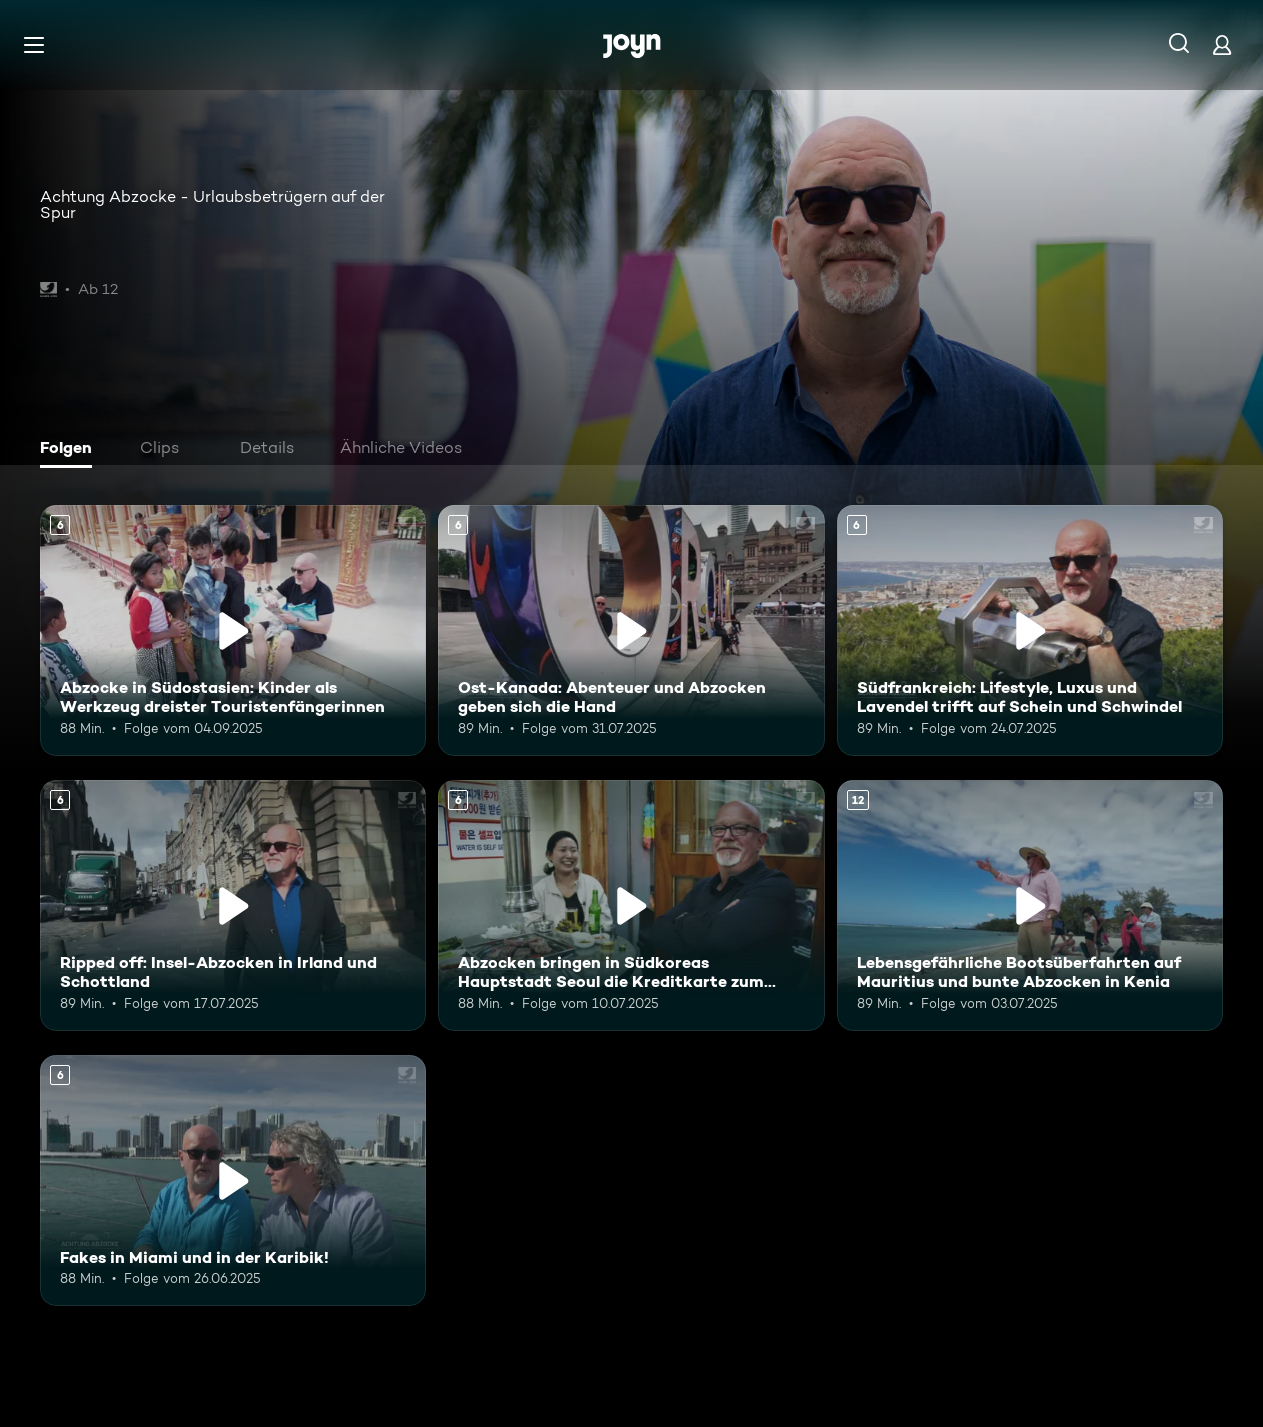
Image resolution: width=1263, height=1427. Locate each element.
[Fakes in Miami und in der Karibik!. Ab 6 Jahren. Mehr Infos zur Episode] (233, 1180)
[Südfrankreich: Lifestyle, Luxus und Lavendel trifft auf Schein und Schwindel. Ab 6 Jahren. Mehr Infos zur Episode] (1030, 630)
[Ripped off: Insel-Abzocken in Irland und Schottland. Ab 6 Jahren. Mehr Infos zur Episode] (233, 905)
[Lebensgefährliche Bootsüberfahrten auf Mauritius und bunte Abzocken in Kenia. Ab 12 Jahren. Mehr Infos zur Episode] (1030, 905)
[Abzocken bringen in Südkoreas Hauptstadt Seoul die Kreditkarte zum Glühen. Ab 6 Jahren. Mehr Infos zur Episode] (631, 905)
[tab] (71, 450)
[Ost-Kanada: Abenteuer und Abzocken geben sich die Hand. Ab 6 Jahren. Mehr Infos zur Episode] (631, 630)
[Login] (1222, 44)
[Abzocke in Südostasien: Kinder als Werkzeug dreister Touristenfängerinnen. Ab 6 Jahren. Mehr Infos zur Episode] (233, 630)
